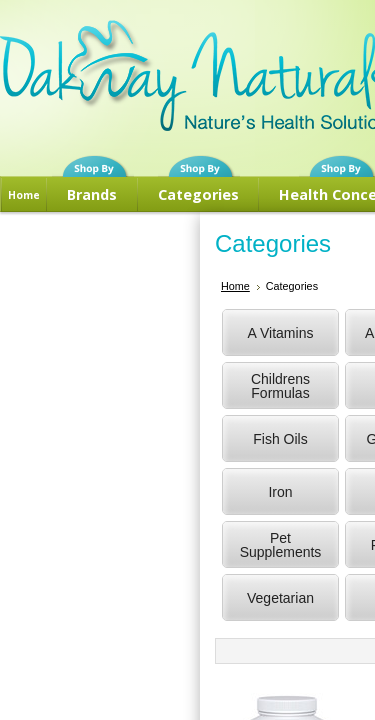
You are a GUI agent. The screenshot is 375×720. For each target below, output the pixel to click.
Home (24, 195)
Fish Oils (280, 439)
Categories (198, 194)
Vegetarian (280, 598)
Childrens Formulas (280, 386)
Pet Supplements (281, 545)
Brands (92, 194)
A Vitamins (281, 333)
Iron (280, 492)
